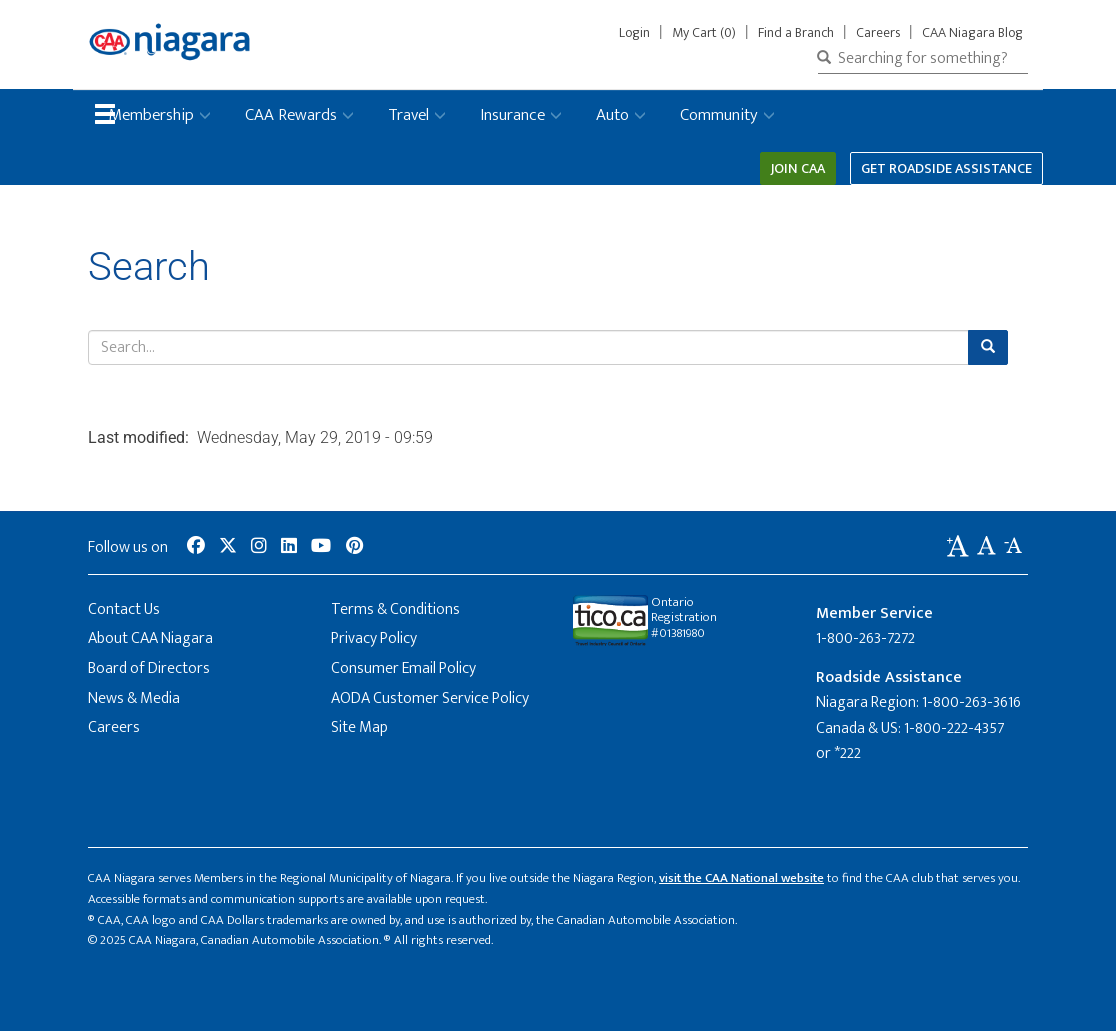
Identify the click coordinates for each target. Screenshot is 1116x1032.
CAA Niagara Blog (972, 33)
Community (719, 115)
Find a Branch (796, 33)
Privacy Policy (374, 638)
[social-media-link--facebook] (196, 547)
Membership (151, 115)
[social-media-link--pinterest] (354, 547)
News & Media (134, 698)
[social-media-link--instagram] (259, 547)
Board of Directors (149, 668)
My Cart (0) (704, 33)
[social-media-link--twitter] (228, 547)
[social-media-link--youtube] (321, 547)
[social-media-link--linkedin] (289, 547)
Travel (408, 115)
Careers (878, 33)
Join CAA (798, 168)
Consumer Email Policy (403, 668)
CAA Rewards (291, 115)
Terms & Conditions (395, 609)
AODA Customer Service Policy (430, 698)
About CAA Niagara (150, 638)
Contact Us (124, 609)
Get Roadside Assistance (946, 168)
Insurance (512, 115)
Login (638, 33)
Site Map (359, 727)
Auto (612, 115)
